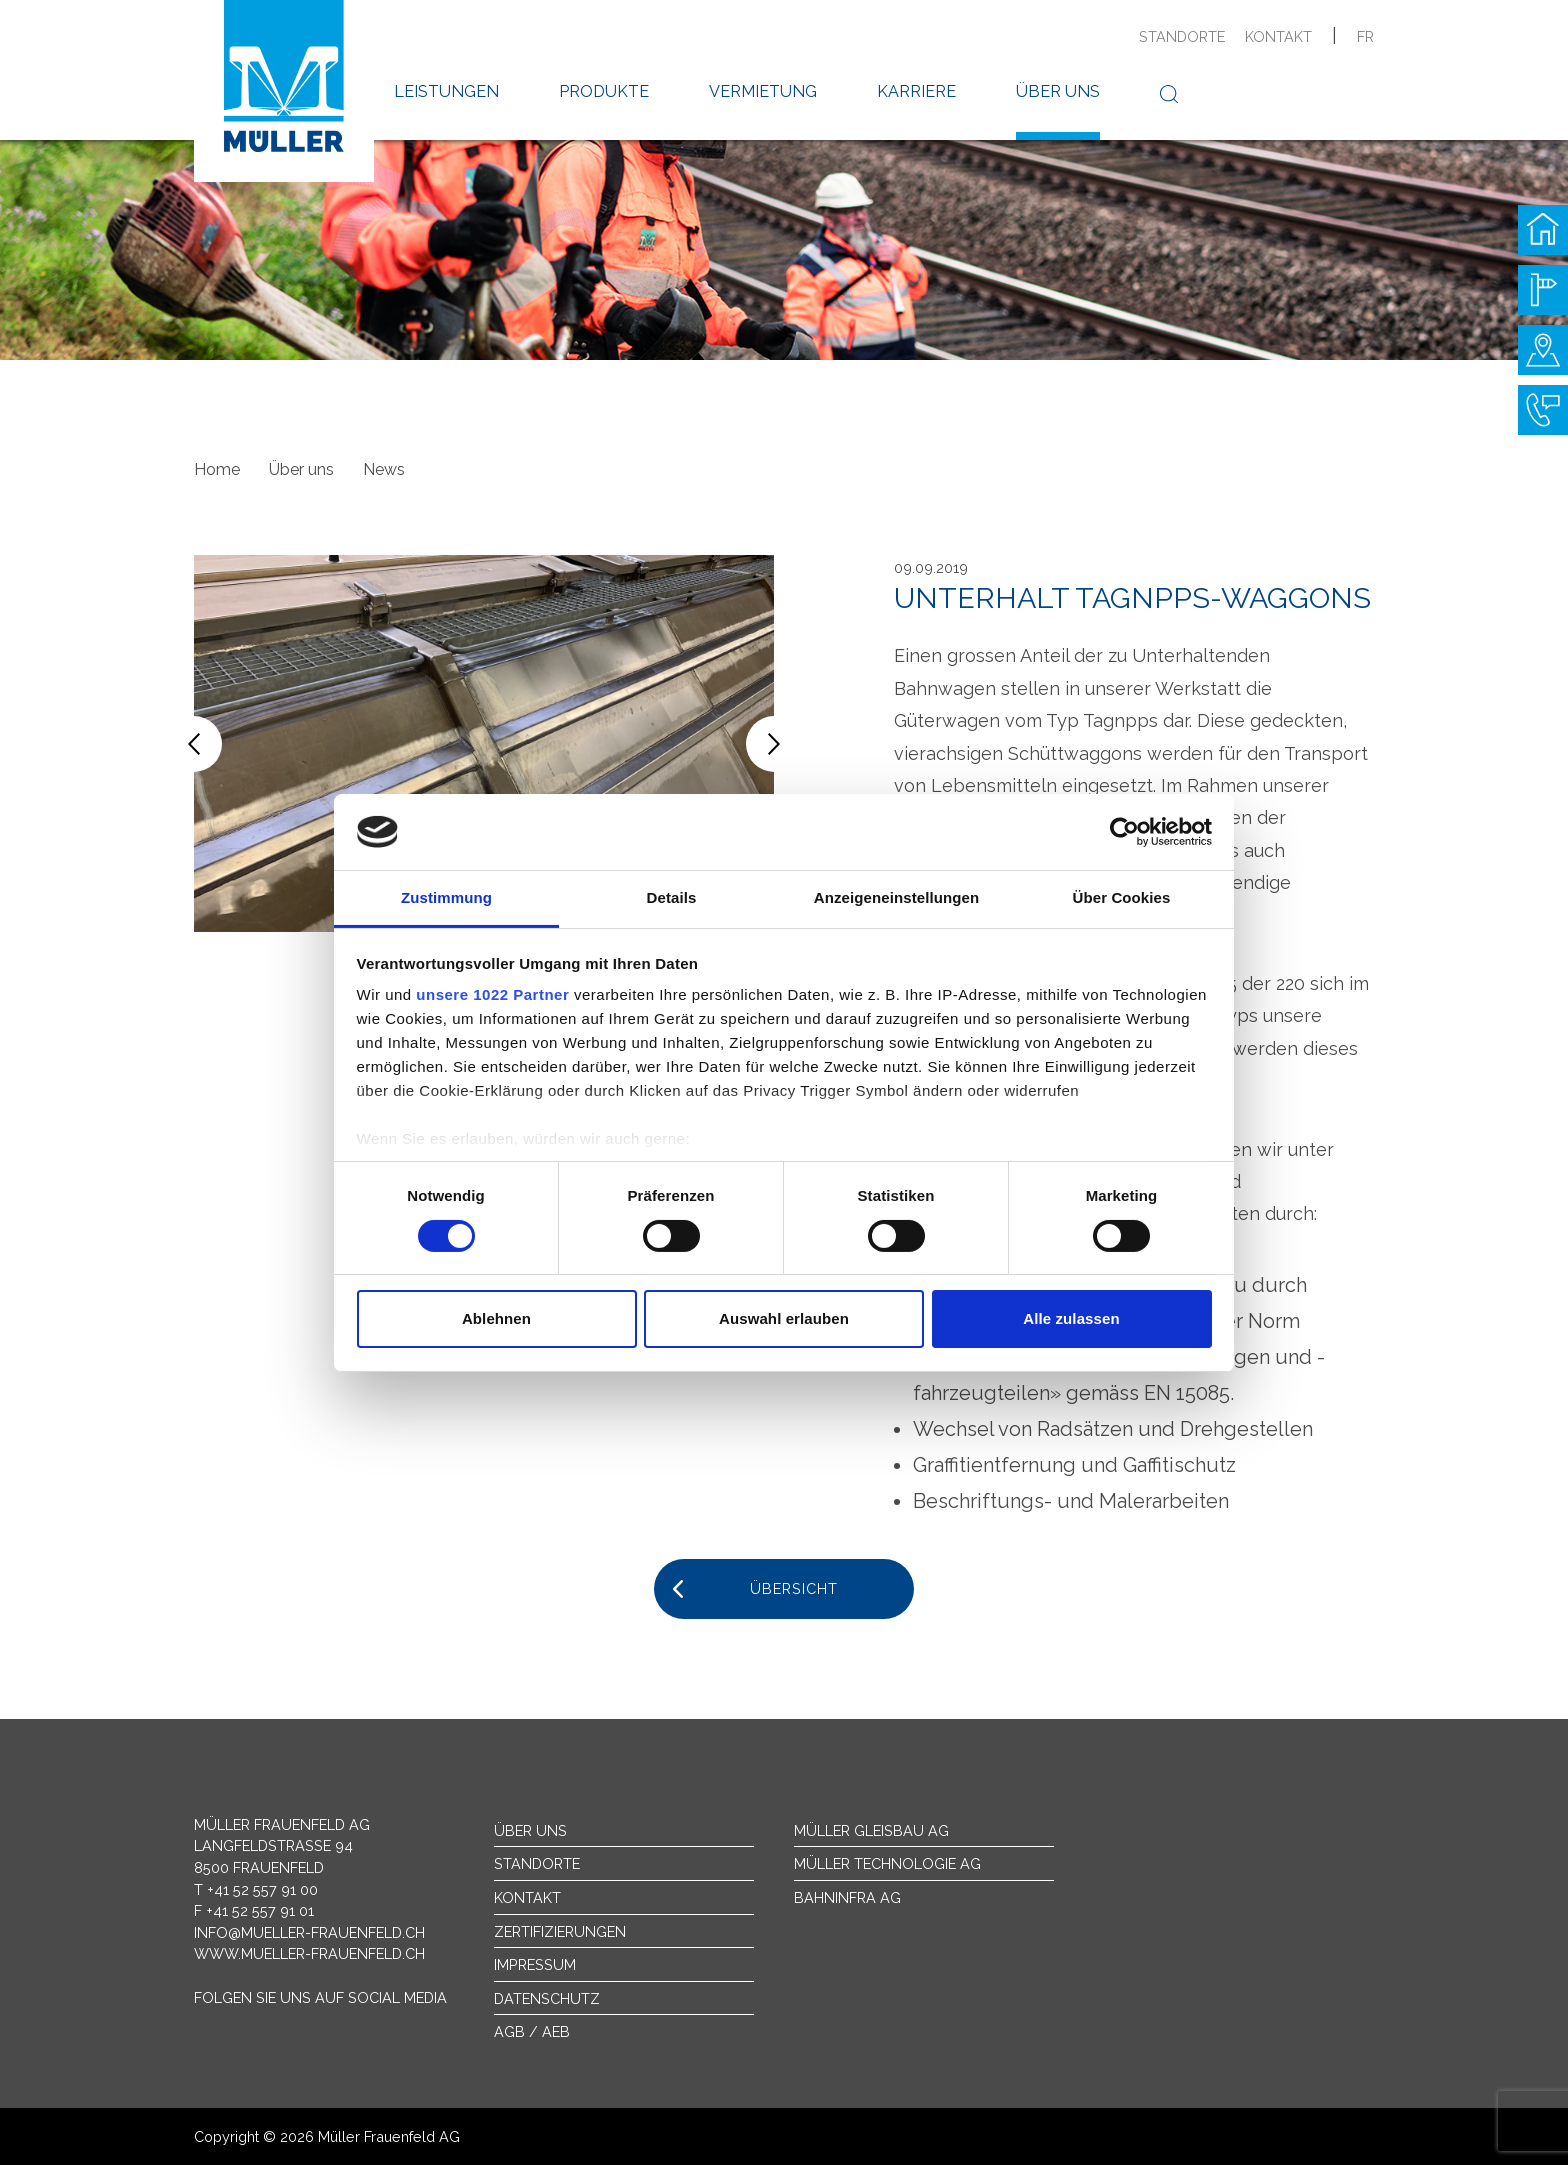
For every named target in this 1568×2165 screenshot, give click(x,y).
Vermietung (763, 91)
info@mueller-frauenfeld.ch (309, 1932)
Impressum (535, 1964)
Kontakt (1278, 36)
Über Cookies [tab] (1122, 897)
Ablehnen (496, 1318)
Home (217, 469)
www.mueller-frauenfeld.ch (309, 1953)
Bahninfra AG (847, 1897)
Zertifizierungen (560, 1931)
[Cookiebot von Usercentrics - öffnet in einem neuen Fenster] (1124, 832)
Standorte (1182, 36)
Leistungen (446, 91)
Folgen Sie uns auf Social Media (320, 1997)
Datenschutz (547, 1998)
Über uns (1058, 91)
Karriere (916, 91)
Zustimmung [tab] (446, 897)
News (384, 469)
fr (1365, 36)
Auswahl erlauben (784, 1318)
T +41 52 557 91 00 (256, 1889)
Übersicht (794, 1588)
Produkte (604, 91)
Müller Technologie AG (887, 1863)
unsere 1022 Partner (492, 994)
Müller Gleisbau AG (871, 1830)
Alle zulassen (1071, 1318)
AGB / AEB (532, 2031)
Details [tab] (672, 897)
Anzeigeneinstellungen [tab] (896, 897)
